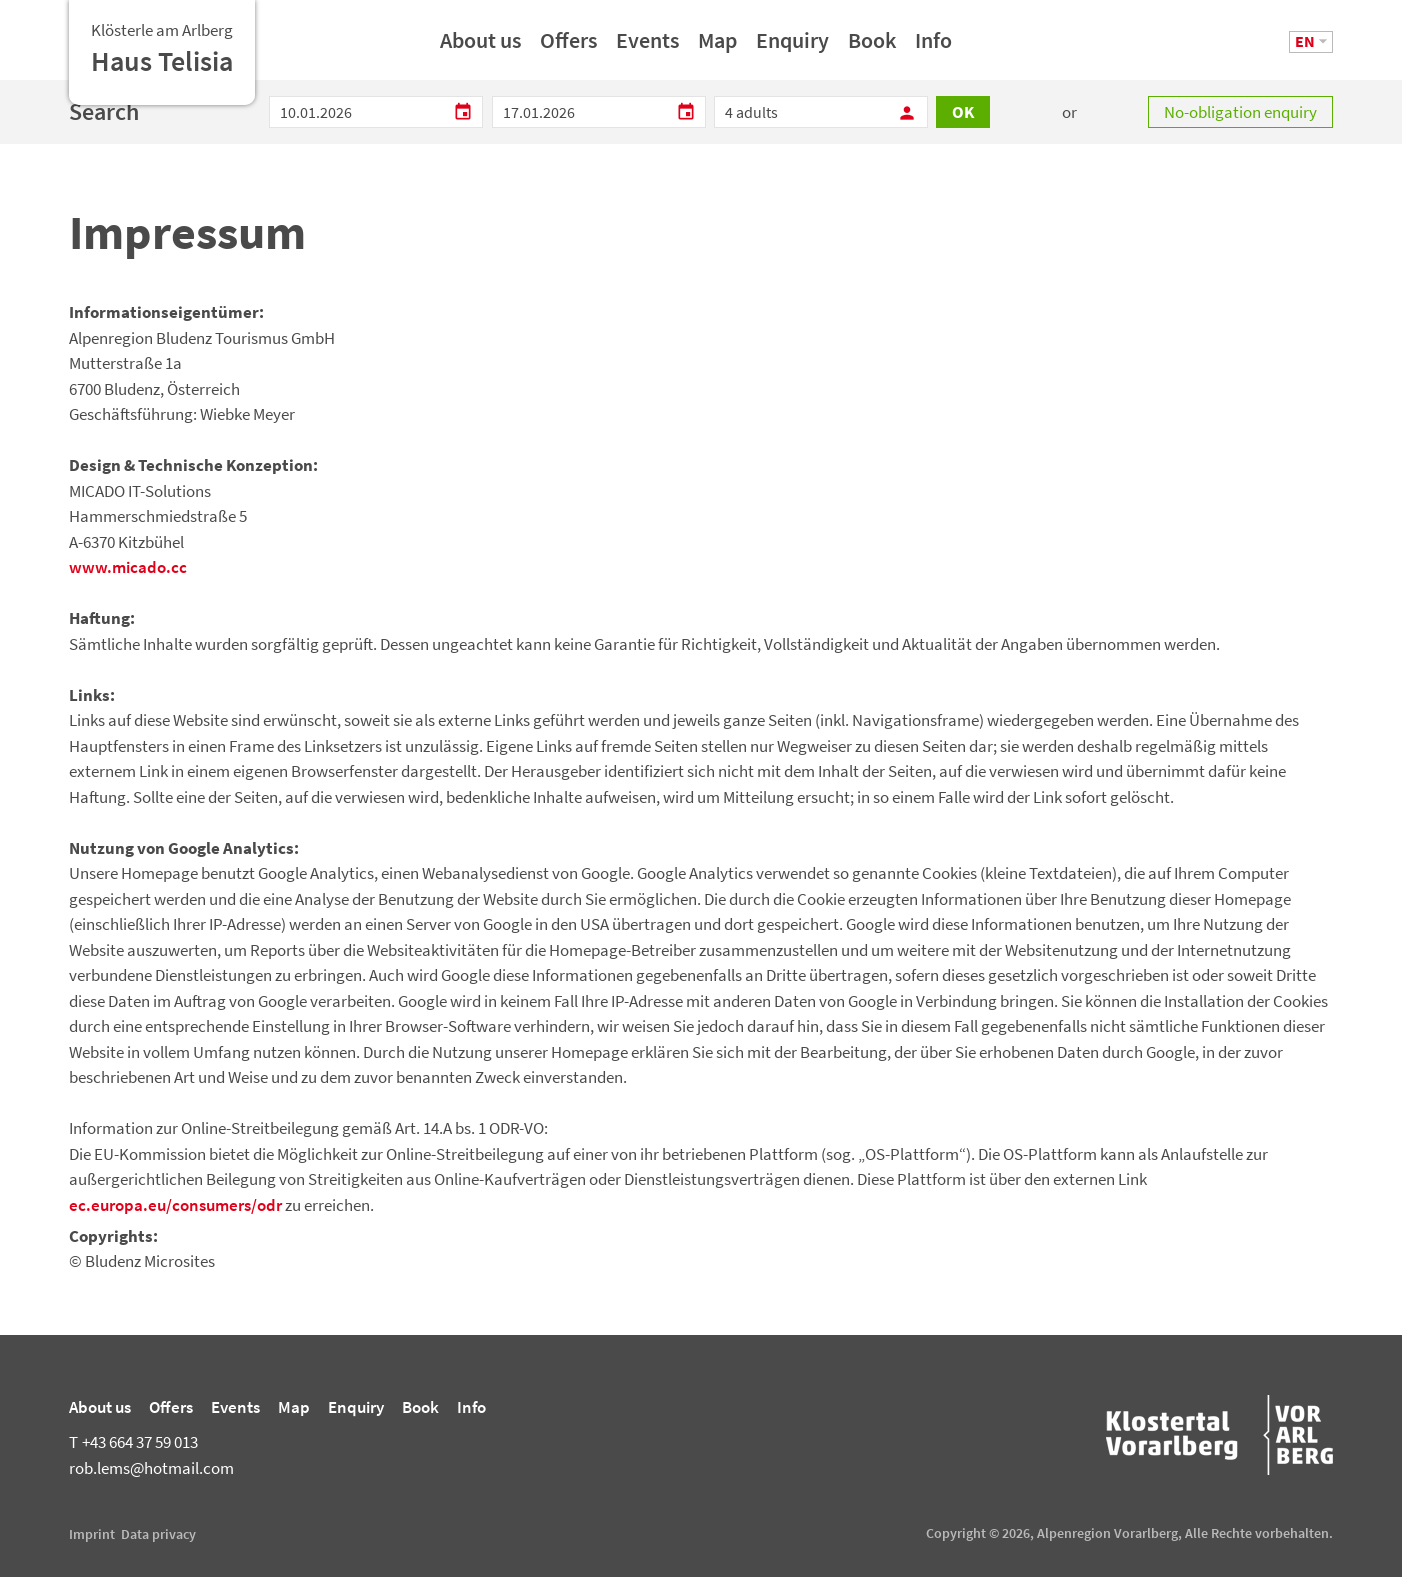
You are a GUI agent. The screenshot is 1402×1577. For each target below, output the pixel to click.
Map (717, 47)
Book (872, 47)
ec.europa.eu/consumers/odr (175, 1205)
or (1069, 112)
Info (933, 47)
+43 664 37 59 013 (133, 1442)
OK (963, 112)
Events (647, 47)
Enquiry (792, 47)
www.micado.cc (128, 567)
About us (480, 47)
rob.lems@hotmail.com (151, 1468)
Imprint (92, 1534)
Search (104, 111)
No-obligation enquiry (1240, 112)
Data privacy (158, 1534)
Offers (568, 47)
